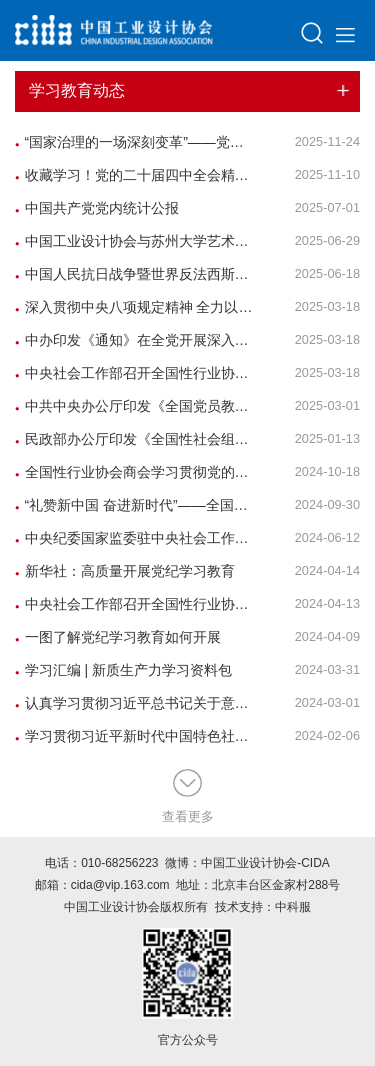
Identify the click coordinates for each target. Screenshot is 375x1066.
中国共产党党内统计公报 (97, 208)
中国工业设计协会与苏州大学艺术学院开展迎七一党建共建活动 (136, 241)
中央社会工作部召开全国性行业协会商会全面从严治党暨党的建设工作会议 (136, 604)
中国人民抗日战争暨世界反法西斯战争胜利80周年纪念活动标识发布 (136, 274)
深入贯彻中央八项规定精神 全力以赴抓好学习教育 (136, 307)
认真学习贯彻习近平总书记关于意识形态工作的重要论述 (136, 703)
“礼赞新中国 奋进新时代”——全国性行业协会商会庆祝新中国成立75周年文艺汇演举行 (136, 505)
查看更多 (188, 797)
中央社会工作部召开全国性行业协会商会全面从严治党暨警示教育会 (136, 373)
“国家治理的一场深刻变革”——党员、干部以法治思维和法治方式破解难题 (136, 142)
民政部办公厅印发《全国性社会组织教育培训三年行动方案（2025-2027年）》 (136, 439)
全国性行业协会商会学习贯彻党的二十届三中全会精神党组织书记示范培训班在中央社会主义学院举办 (136, 472)
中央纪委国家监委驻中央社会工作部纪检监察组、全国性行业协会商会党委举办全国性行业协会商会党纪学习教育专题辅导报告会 (136, 538)
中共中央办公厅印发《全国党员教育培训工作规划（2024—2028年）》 (136, 406)
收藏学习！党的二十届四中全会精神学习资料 (136, 175)
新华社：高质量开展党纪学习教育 (125, 571)
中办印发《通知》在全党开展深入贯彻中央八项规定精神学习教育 (136, 340)
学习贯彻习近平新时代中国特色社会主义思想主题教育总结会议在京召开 (136, 736)
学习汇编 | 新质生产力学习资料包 (123, 670)
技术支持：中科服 (263, 907)
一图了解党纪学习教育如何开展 (118, 637)
